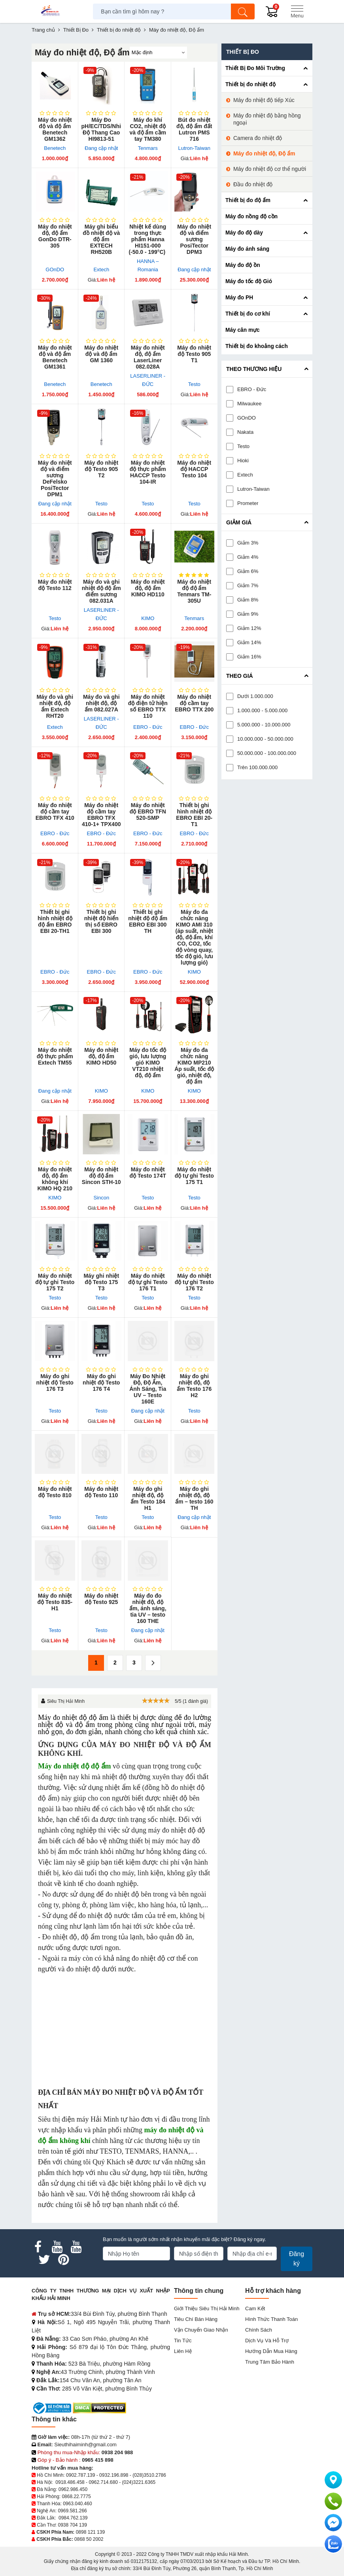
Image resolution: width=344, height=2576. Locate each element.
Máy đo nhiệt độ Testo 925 (101, 1599)
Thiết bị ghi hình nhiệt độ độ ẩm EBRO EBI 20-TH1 (55, 921)
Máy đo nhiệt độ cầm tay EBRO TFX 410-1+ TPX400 (101, 814)
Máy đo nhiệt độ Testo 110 (101, 1492)
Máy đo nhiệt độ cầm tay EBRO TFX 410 (55, 811)
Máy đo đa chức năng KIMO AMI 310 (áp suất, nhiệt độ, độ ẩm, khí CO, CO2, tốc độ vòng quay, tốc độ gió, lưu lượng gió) (194, 937)
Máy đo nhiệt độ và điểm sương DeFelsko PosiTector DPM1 (55, 478)
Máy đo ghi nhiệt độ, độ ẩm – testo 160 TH (194, 1498)
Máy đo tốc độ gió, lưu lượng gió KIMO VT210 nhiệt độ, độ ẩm (147, 1062)
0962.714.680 (103, 2482)
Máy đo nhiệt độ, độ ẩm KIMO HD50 (101, 1056)
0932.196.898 (113, 2475)
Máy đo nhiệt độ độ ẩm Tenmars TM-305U (194, 591)
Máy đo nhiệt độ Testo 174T (147, 1172)
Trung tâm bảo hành (269, 2362)
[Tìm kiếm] (243, 11)
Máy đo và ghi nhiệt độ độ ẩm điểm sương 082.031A (101, 591)
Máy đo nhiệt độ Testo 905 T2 (101, 469)
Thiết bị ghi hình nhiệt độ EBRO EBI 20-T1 (194, 814)
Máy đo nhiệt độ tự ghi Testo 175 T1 (194, 1175)
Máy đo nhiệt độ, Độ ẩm (264, 153)
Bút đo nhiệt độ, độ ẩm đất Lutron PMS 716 (194, 129)
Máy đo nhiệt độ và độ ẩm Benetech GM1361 (55, 357)
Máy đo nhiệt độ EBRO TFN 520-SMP (148, 811)
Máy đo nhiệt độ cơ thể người (269, 169)
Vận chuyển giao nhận (201, 2330)
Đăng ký (296, 2259)
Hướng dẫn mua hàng (271, 2351)
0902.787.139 (80, 2475)
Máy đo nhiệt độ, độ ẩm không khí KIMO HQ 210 (54, 1179)
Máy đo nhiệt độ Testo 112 (55, 585)
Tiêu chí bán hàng (195, 2319)
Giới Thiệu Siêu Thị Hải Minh (206, 2308)
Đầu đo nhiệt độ (253, 184)
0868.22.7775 (76, 2496)
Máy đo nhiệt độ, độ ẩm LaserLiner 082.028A (148, 357)
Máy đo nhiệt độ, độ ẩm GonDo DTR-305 (55, 236)
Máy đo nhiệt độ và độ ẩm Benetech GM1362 (55, 129)
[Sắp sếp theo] (158, 53)
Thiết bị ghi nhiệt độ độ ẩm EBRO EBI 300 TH (147, 921)
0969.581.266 (72, 2511)
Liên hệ (183, 2351)
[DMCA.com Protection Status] (99, 2408)
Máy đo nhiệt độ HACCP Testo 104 (194, 469)
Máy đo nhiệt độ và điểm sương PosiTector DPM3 (194, 239)
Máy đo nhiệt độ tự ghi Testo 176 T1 (147, 1282)
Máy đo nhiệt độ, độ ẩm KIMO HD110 (148, 588)
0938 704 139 (72, 2525)
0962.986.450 (73, 2489)
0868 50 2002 (88, 2539)
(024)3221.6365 (139, 2482)
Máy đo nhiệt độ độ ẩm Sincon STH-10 (101, 1175)
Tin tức (182, 2340)
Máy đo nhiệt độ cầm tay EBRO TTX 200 (194, 703)
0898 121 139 (90, 2532)
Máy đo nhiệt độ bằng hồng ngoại (267, 119)
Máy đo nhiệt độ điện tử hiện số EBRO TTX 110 (148, 706)
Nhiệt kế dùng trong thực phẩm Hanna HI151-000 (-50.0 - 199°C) (148, 239)
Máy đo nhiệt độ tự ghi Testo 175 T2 (54, 1282)
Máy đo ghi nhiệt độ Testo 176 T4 (101, 1382)
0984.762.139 (73, 2518)
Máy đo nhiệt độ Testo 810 (55, 1492)
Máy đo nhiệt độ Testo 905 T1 (194, 353)
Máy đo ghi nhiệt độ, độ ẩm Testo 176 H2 (194, 1385)
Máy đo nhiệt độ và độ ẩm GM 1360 (101, 353)
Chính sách (258, 2330)
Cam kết (255, 2308)
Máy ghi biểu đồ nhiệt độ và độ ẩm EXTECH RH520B (101, 239)
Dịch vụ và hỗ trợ (267, 2340)
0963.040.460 (77, 2503)
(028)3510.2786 (149, 2475)
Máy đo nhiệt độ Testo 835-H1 (54, 1602)
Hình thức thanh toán (271, 2319)
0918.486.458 (69, 2482)
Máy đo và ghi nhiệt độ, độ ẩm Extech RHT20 (54, 706)
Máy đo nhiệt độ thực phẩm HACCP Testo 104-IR (148, 472)
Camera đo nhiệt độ (257, 138)
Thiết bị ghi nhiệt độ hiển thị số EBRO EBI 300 (101, 921)
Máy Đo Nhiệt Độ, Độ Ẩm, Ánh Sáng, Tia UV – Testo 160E (147, 1389)
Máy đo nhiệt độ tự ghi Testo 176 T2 (194, 1282)
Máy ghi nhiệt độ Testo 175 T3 (101, 1282)
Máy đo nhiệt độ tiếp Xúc (264, 100)
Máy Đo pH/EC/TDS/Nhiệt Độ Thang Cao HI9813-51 (101, 129)
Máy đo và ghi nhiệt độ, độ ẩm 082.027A (101, 703)
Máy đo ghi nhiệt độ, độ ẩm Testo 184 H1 (147, 1498)
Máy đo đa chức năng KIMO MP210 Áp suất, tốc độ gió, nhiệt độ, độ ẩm (194, 1066)
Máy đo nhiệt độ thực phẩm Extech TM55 (55, 1056)
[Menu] (297, 11)
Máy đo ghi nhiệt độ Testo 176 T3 (55, 1382)
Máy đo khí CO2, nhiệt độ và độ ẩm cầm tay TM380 (148, 129)
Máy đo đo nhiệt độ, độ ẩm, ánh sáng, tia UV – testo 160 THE (147, 1608)
